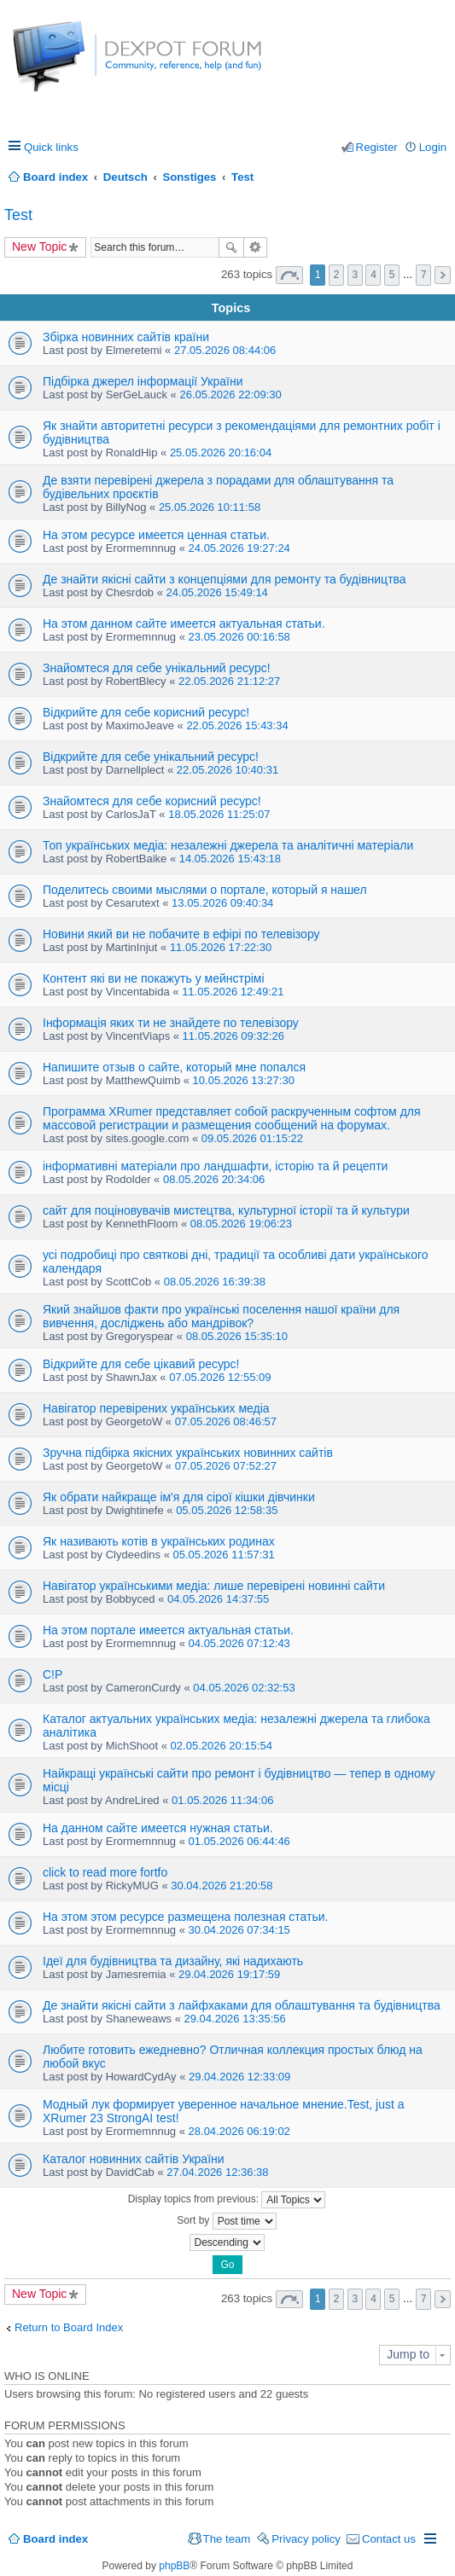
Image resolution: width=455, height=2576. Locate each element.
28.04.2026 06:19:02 (239, 2131)
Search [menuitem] (440, 177)
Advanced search (255, 247)
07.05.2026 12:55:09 (220, 1377)
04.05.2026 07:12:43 (239, 1643)
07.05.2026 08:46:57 (226, 1421)
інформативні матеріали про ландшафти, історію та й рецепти (215, 1166)
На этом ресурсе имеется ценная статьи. (156, 535)
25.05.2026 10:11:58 (209, 507)
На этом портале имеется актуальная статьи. (168, 1630)
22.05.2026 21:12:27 (229, 681)
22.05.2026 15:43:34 (237, 725)
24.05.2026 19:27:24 (239, 548)
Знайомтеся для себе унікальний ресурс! (157, 668)
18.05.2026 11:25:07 (219, 814)
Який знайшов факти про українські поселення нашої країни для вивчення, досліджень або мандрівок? (221, 1316)
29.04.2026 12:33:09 (239, 2076)
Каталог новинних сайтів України (134, 2159)
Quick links (51, 147)
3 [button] (355, 275)
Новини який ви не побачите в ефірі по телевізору (181, 934)
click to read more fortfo (105, 1872)
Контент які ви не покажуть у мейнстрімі (154, 978)
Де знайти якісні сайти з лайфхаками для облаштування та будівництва (241, 2005)
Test (18, 214)
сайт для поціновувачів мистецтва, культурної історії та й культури (226, 1210)
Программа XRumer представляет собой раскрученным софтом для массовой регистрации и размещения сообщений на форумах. (232, 1118)
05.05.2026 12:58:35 (226, 1510)
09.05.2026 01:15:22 (252, 1138)
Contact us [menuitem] (389, 2538)
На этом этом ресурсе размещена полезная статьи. (186, 1916)
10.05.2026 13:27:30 (244, 1080)
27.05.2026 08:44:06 (225, 350)
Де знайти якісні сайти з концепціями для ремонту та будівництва (224, 579)
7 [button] (424, 275)
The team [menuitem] (227, 2538)
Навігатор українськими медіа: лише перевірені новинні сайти (214, 1586)
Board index (55, 2538)
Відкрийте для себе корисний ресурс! (146, 712)
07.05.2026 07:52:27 (226, 1465)
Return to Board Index (69, 2327)
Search (231, 247)
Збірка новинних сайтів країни (126, 337)
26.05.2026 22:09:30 (230, 394)
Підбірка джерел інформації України (143, 381)
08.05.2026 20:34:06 (214, 1179)
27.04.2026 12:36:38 (217, 2172)
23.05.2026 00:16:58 (239, 636)
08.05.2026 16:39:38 (214, 1281)
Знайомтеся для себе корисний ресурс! (152, 801)
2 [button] (337, 275)
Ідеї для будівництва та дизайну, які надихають (173, 1961)
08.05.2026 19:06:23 (241, 1223)
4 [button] (373, 275)
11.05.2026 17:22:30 (220, 947)
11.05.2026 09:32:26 (233, 1036)
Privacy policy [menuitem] (306, 2538)
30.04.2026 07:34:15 (239, 1929)
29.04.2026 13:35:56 (235, 2018)
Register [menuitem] (377, 147)
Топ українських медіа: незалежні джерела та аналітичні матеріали (228, 845)
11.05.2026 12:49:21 (232, 991)
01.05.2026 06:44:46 (239, 1841)
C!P (52, 1674)
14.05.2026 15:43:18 (230, 858)
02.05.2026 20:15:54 (221, 1745)
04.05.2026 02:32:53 (244, 1687)
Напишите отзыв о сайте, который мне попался (174, 1067)
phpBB (174, 2566)
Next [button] (443, 275)
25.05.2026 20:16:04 (220, 452)
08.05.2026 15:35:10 (237, 1336)
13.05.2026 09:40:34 (222, 902)
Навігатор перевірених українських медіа (156, 1408)
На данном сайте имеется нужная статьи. (158, 1828)
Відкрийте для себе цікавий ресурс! (141, 1364)
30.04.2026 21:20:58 (221, 1885)
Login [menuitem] (432, 147)
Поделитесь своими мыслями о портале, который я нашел (205, 889)
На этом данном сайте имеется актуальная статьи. (184, 623)
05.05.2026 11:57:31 (224, 1554)
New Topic (39, 246)
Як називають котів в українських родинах (159, 1541)
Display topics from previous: (227, 2199)
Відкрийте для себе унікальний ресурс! (151, 756)
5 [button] (392, 275)
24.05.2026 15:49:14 (217, 592)
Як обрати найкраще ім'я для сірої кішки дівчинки (179, 1497)
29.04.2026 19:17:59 (229, 1974)
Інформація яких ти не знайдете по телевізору (171, 1023)
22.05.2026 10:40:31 (227, 769)
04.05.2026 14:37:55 (218, 1599)
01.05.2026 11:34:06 (222, 1800)
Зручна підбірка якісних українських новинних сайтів (188, 1452)
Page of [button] (289, 275)
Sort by (226, 2221)
